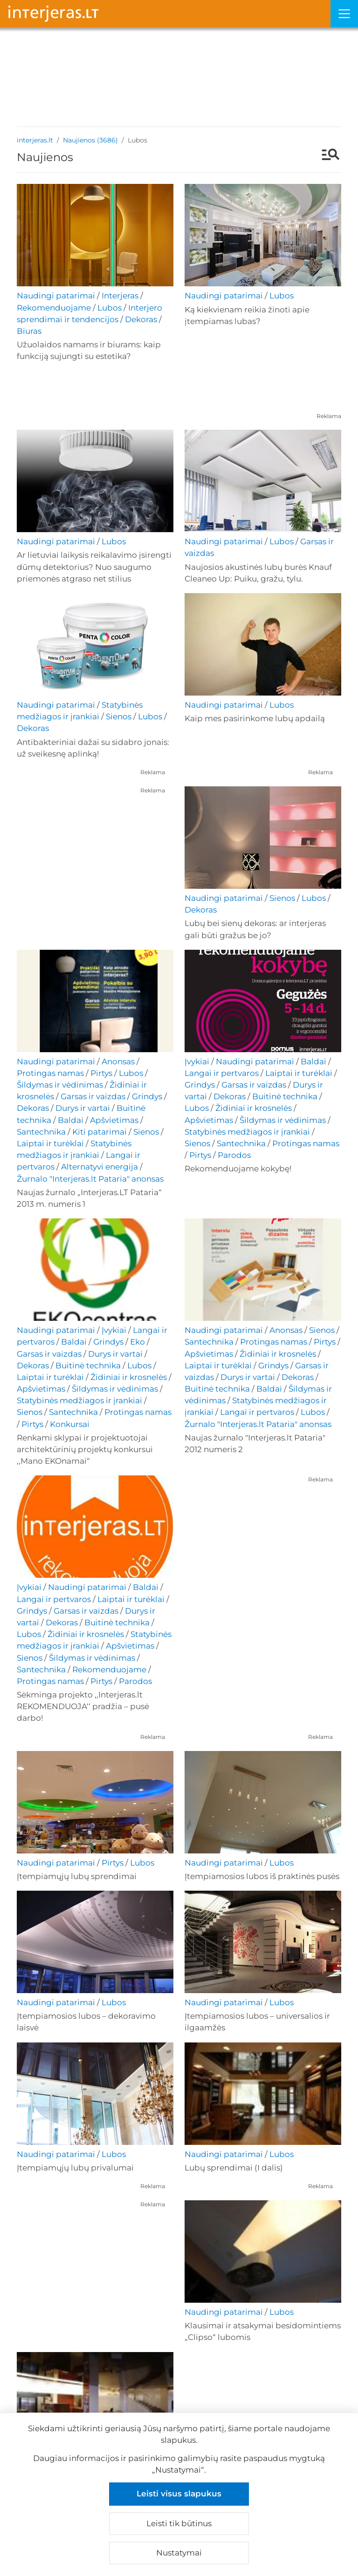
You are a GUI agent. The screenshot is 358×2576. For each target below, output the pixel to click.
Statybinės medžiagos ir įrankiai (247, 1131)
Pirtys (101, 1073)
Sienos (118, 716)
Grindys (147, 1096)
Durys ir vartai (82, 1108)
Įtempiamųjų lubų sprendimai (77, 1876)
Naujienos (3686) (90, 140)
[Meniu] (344, 13)
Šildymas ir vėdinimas (60, 1084)
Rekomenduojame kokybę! (238, 1168)
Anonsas (118, 1061)
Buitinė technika (284, 1096)
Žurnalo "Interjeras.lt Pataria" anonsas (90, 1178)
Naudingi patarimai (56, 295)
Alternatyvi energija (99, 1166)
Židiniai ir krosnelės (253, 1108)
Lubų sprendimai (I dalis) (234, 2167)
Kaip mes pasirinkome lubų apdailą (255, 718)
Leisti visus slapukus (179, 2493)
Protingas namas (50, 1073)
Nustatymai (179, 2552)
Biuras (29, 331)
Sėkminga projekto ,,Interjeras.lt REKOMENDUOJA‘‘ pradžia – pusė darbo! (83, 1706)
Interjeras (120, 295)
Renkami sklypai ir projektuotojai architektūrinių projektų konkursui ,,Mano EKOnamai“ (85, 1449)
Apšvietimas (114, 1120)
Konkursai (70, 1424)
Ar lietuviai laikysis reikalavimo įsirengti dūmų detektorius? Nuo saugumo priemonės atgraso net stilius (94, 566)
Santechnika (41, 1131)
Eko (137, 1341)
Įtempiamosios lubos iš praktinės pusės (262, 1876)
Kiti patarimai (99, 1131)
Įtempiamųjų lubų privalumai (75, 2167)
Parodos (234, 1155)
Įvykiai (197, 1061)
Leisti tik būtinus (179, 2523)
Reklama (329, 415)
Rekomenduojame (54, 307)
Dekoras (141, 319)
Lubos (109, 307)
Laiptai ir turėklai (50, 1143)
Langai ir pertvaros (222, 1073)
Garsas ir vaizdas (93, 1096)
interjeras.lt (35, 140)
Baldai (70, 1120)
